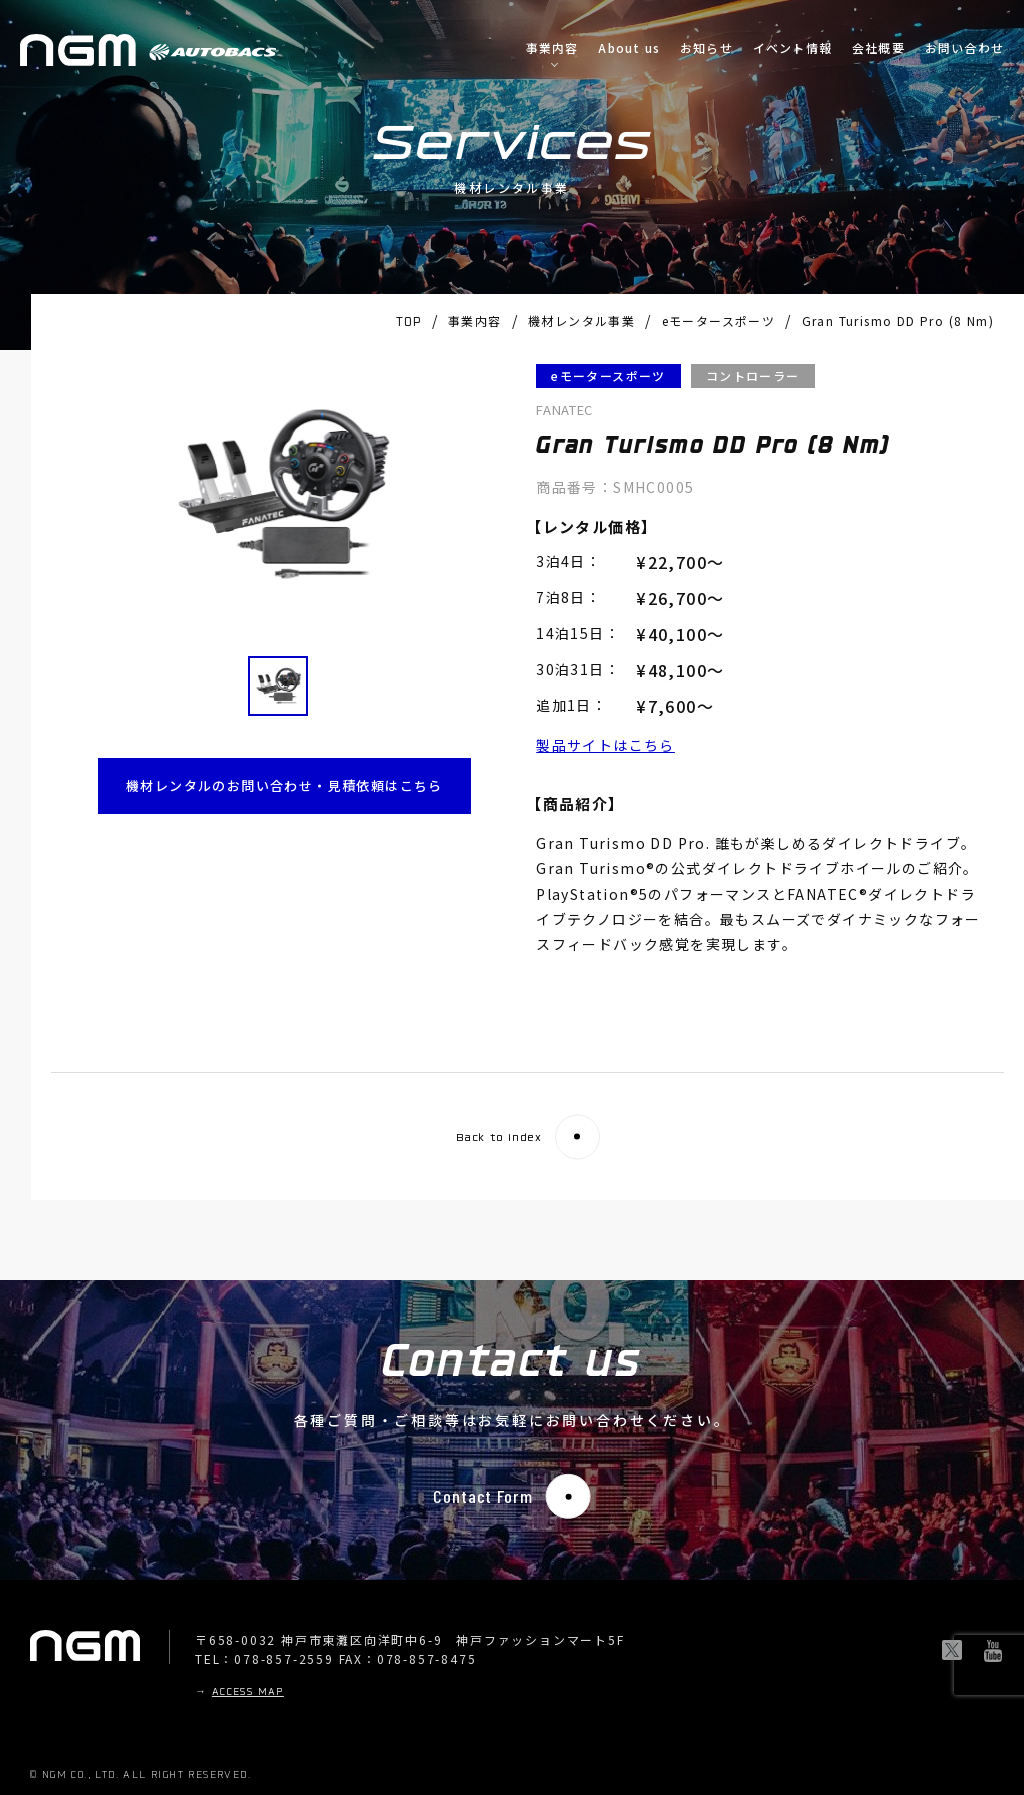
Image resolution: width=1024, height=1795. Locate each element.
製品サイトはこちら (605, 745)
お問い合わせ (964, 48)
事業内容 (552, 48)
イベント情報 (792, 48)
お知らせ (706, 48)
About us (629, 48)
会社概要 (878, 48)
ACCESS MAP (248, 1692)
